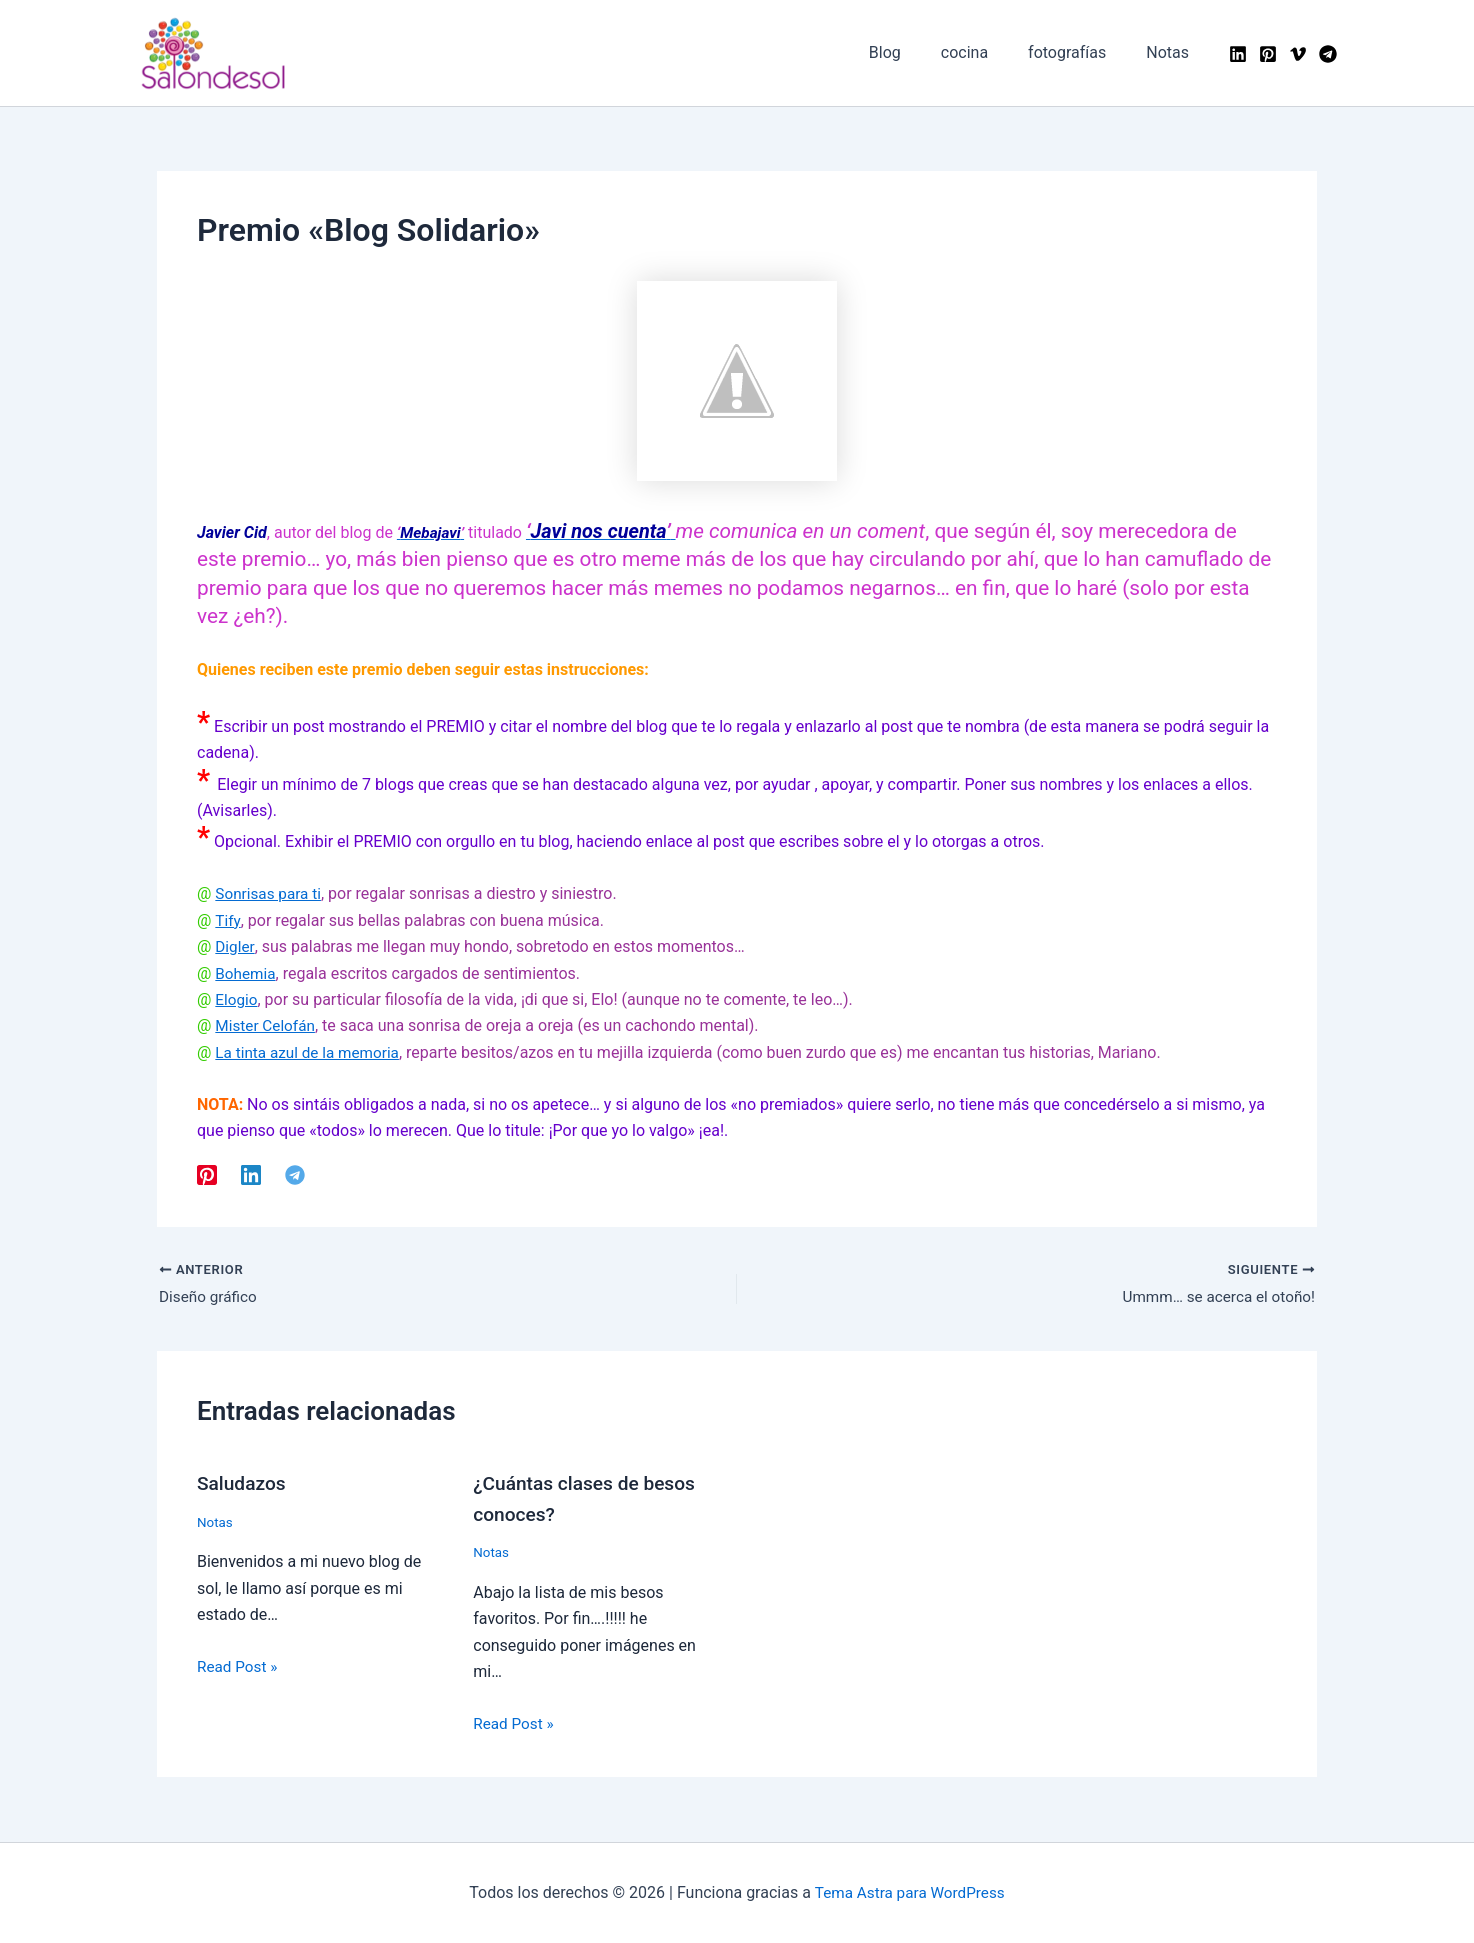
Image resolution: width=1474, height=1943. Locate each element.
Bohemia (246, 973)
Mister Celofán (267, 1025)
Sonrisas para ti (270, 893)
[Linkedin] (1238, 54)
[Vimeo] (1298, 54)
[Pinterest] (1268, 54)
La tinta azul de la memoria (311, 1052)
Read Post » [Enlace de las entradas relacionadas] (239, 1667)
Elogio (237, 999)
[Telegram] (1328, 54)
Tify (228, 920)
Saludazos (243, 1485)
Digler (235, 946)
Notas (215, 1523)
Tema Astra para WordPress (909, 1892)
